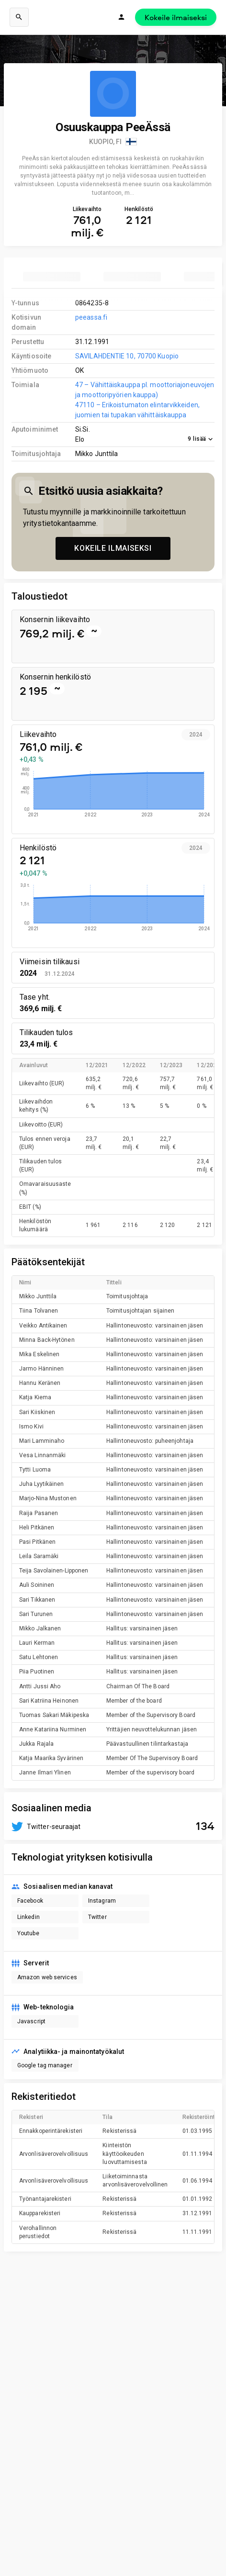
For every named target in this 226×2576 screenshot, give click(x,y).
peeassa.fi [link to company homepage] (91, 317)
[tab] (51, 276)
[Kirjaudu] (121, 17)
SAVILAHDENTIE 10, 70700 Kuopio (127, 356)
